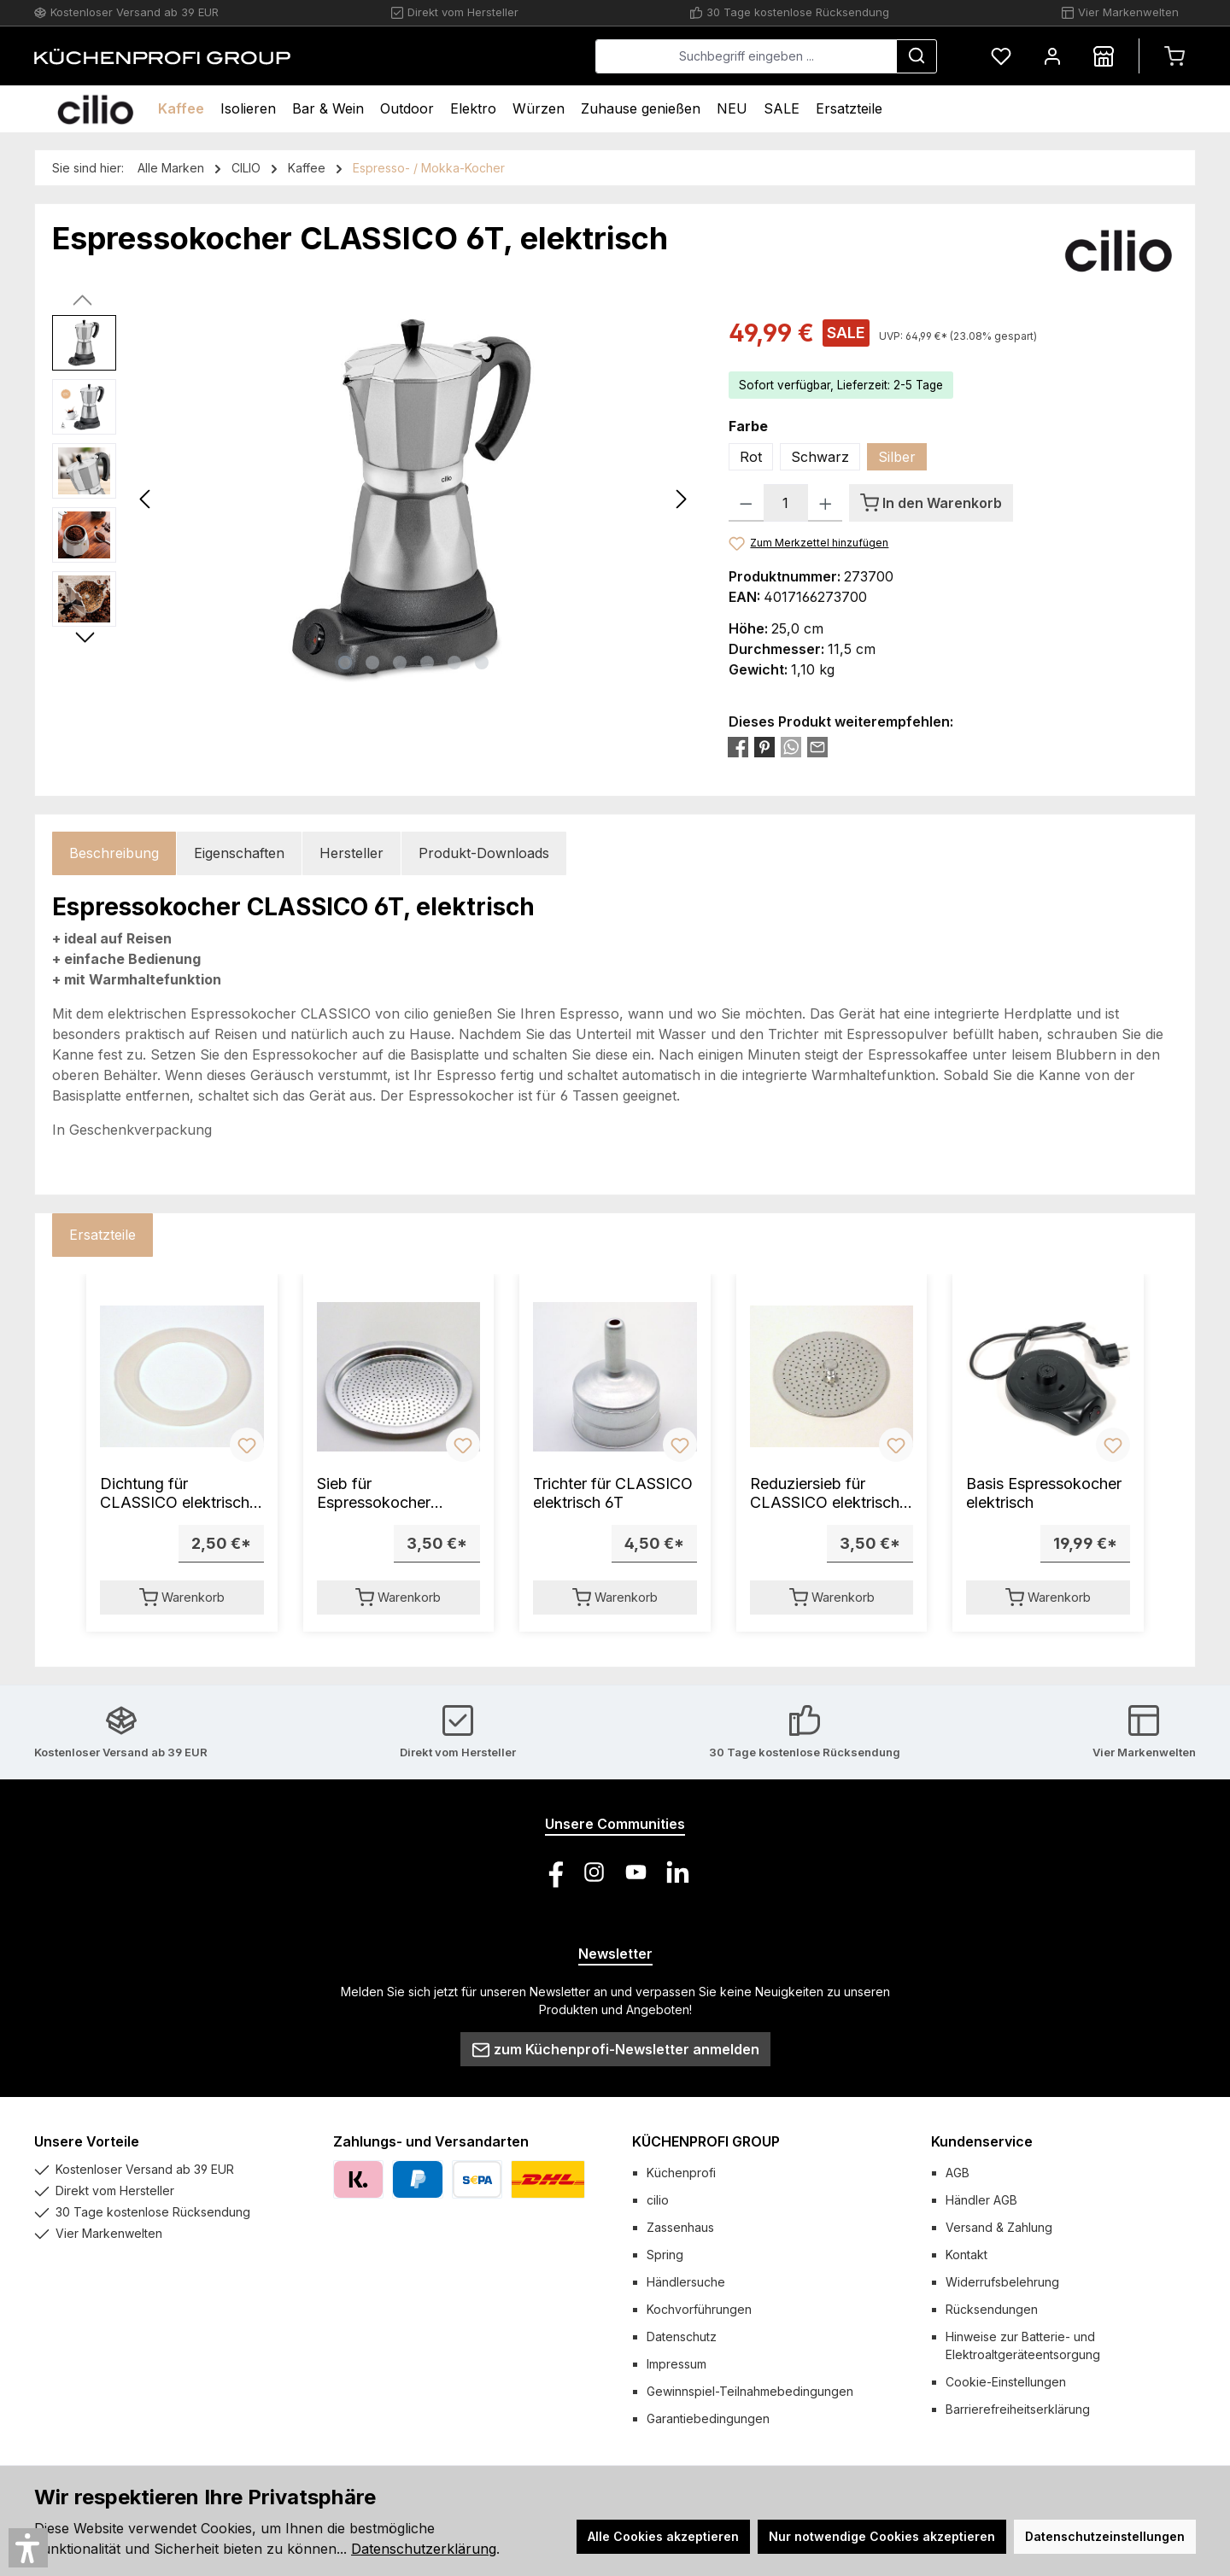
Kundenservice (982, 2141)
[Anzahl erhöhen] (825, 503)
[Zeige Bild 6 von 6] (482, 662)
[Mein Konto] (1052, 55)
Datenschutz (682, 2336)
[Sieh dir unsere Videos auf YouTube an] (636, 1872)
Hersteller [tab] (351, 853)
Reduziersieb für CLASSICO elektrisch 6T (824, 1493)
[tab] (114, 853)
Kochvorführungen (699, 2309)
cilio (658, 2200)
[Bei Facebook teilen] (738, 746)
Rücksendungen (992, 2309)
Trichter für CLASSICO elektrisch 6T (613, 1493)
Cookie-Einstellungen (1006, 2381)
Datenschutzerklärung (423, 2548)
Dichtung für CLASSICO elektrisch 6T (174, 1493)
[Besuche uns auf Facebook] (552, 1872)
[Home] (95, 108)
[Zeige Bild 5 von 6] (454, 662)
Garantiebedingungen (708, 2418)
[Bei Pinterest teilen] (764, 746)
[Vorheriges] (146, 499)
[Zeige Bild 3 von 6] (400, 662)
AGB (957, 2172)
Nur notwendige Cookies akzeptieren (882, 2536)
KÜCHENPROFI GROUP (706, 2141)
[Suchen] (916, 56)
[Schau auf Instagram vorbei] (594, 1872)
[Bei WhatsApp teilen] (791, 746)
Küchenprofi (681, 2172)
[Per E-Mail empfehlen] (817, 746)
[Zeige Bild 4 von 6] (427, 662)
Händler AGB (981, 2200)
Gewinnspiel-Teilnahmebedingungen (750, 2391)
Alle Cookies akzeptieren (663, 2536)
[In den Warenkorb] (931, 503)
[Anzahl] (786, 503)
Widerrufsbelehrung (1002, 2282)
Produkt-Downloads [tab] (484, 853)
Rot (751, 456)
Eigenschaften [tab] (239, 853)
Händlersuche (686, 2282)
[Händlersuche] (1103, 55)
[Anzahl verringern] (746, 503)
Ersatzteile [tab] (102, 1234)
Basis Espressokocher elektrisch (1044, 1493)
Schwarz (820, 456)
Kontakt (966, 2254)
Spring (665, 2254)
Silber (897, 456)
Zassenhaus (680, 2227)
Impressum (676, 2364)
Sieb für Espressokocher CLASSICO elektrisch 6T (391, 1493)
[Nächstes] (681, 499)
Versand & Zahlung (999, 2227)
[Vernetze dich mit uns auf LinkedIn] (678, 1872)
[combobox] (746, 56)
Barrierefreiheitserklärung (1018, 2409)
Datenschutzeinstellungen (1105, 2536)
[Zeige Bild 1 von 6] (345, 662)
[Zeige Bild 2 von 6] (372, 662)
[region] (373, 498)
